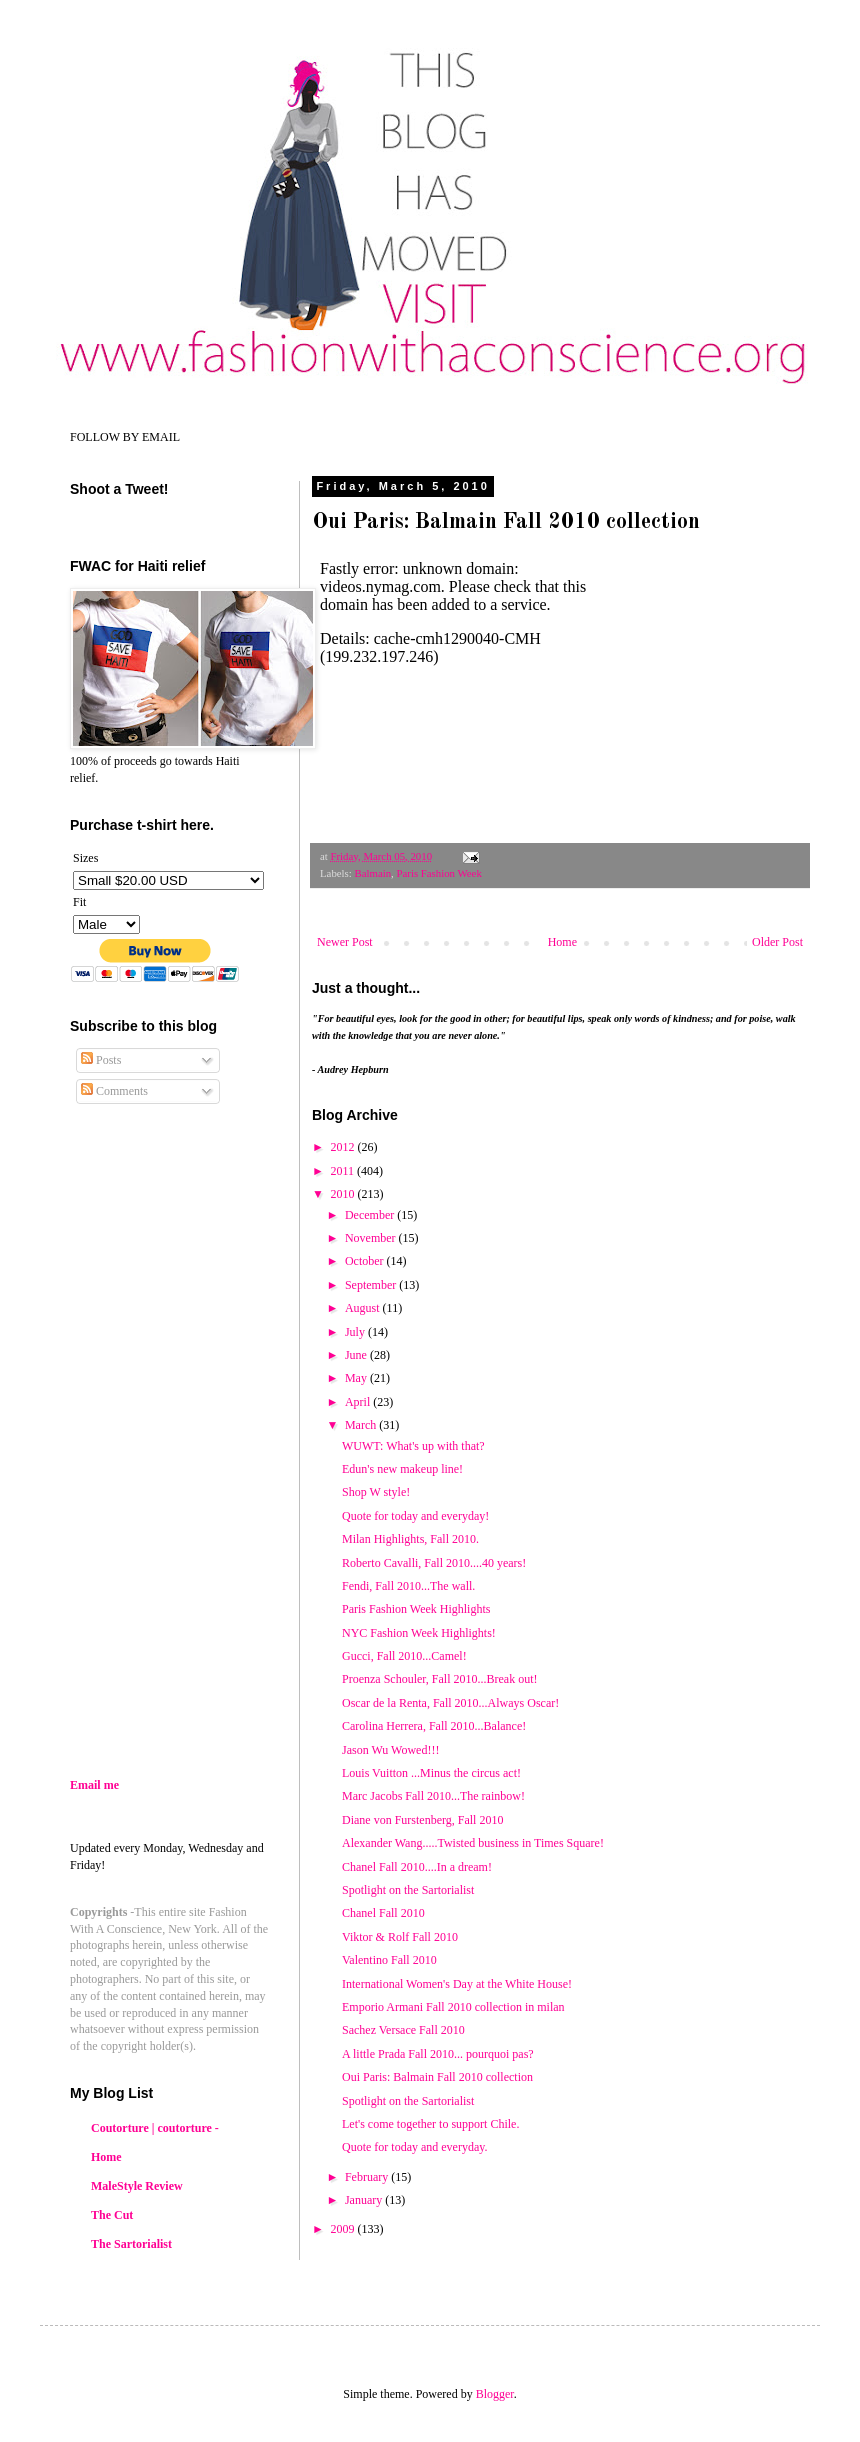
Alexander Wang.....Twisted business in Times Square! (473, 1843)
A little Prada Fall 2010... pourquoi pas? (438, 2054)
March (362, 1425)
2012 (344, 1147)
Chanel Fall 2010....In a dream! (417, 1867)
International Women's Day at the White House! (457, 1984)
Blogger (495, 2394)
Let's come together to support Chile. (430, 2124)
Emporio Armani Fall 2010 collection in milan (453, 2007)
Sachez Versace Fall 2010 (403, 2030)
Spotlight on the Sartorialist (408, 1890)
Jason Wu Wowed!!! (390, 1750)
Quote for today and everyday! (415, 1516)
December (371, 1215)
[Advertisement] (238, 1602)
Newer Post (345, 942)
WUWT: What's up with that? (413, 1446)
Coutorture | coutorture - (155, 2128)
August (364, 1308)
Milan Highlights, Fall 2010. (410, 1539)
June (357, 1355)
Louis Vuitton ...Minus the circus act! (431, 1773)
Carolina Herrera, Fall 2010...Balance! (434, 1726)
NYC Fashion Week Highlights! (419, 1633)
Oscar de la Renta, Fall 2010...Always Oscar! (450, 1703)
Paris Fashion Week (438, 873)
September (372, 1285)
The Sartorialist (131, 2244)
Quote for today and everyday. (415, 2147)
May (357, 1378)
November (372, 1238)
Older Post (777, 942)
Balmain (372, 873)
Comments (114, 1091)
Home (562, 942)
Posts (101, 1060)
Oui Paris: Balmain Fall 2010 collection (437, 2077)
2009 (344, 2229)
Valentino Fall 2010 (389, 1960)
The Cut (112, 2215)
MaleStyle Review (137, 2186)
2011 (344, 1171)
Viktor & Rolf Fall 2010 (400, 1937)
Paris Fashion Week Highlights (416, 1609)
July (356, 1332)
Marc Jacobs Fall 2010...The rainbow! (433, 1796)
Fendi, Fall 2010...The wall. (408, 1586)
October (366, 1261)
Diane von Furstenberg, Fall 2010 (422, 1820)
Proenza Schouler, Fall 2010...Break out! (439, 1679)
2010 (344, 1194)
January (365, 2200)
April (359, 1402)
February (368, 2177)
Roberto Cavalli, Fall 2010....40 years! (434, 1563)
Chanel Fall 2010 (383, 1913)
